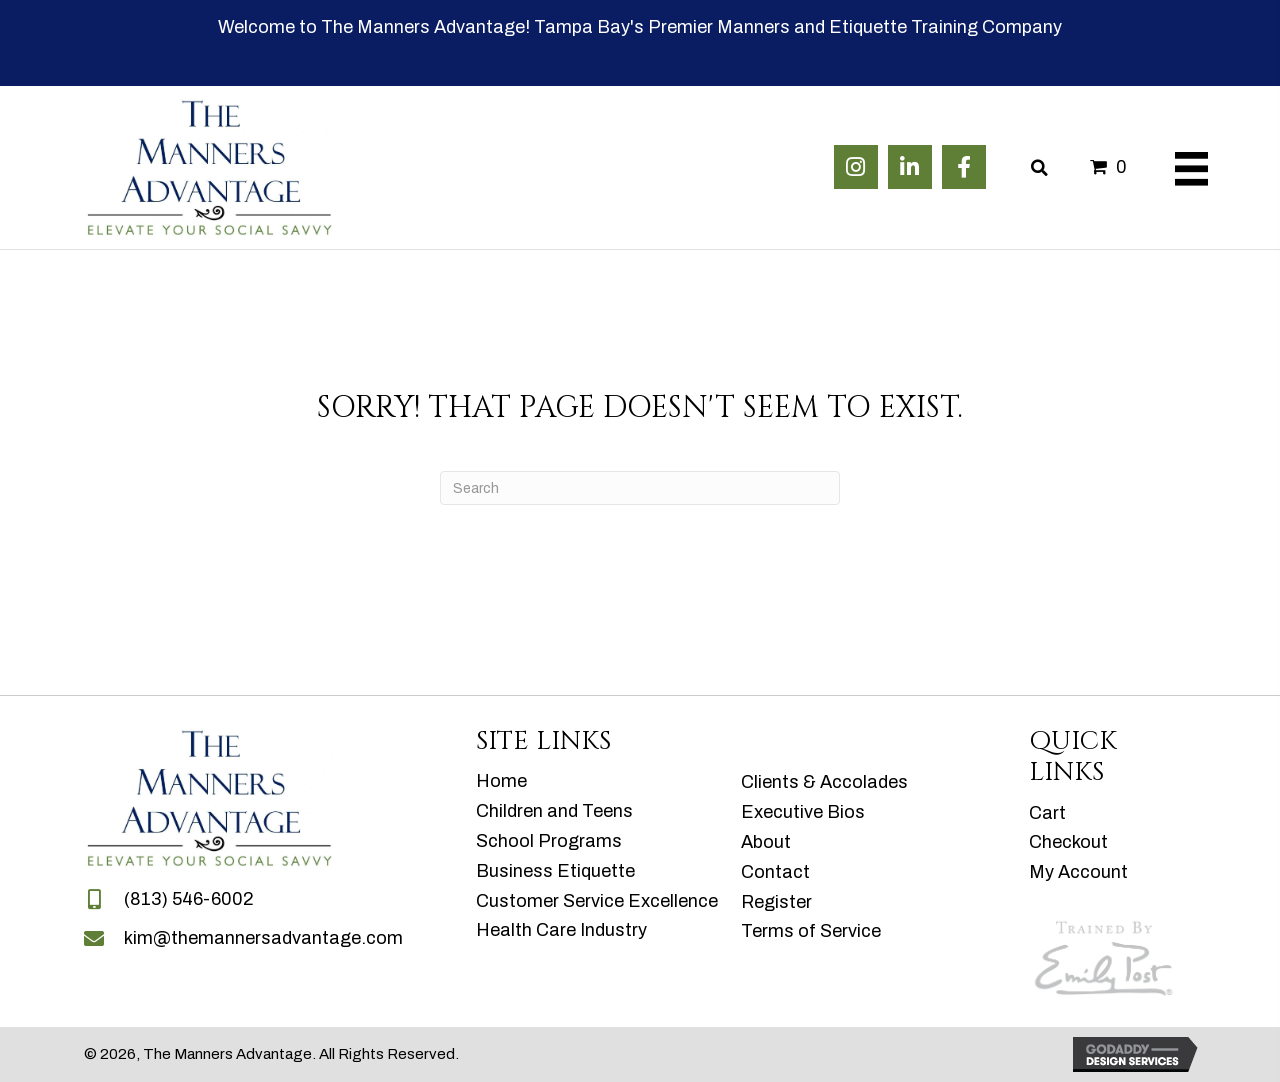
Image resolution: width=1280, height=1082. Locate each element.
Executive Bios (803, 812)
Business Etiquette (555, 871)
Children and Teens (554, 811)
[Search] (640, 488)
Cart (1047, 813)
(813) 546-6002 (189, 899)
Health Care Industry (561, 930)
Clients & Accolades (824, 782)
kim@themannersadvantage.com (263, 938)
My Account (1078, 872)
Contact (775, 872)
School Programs (549, 841)
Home (501, 781)
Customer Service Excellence (597, 901)
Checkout (1068, 842)
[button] (856, 167)
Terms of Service (811, 931)
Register (776, 902)
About (766, 842)
